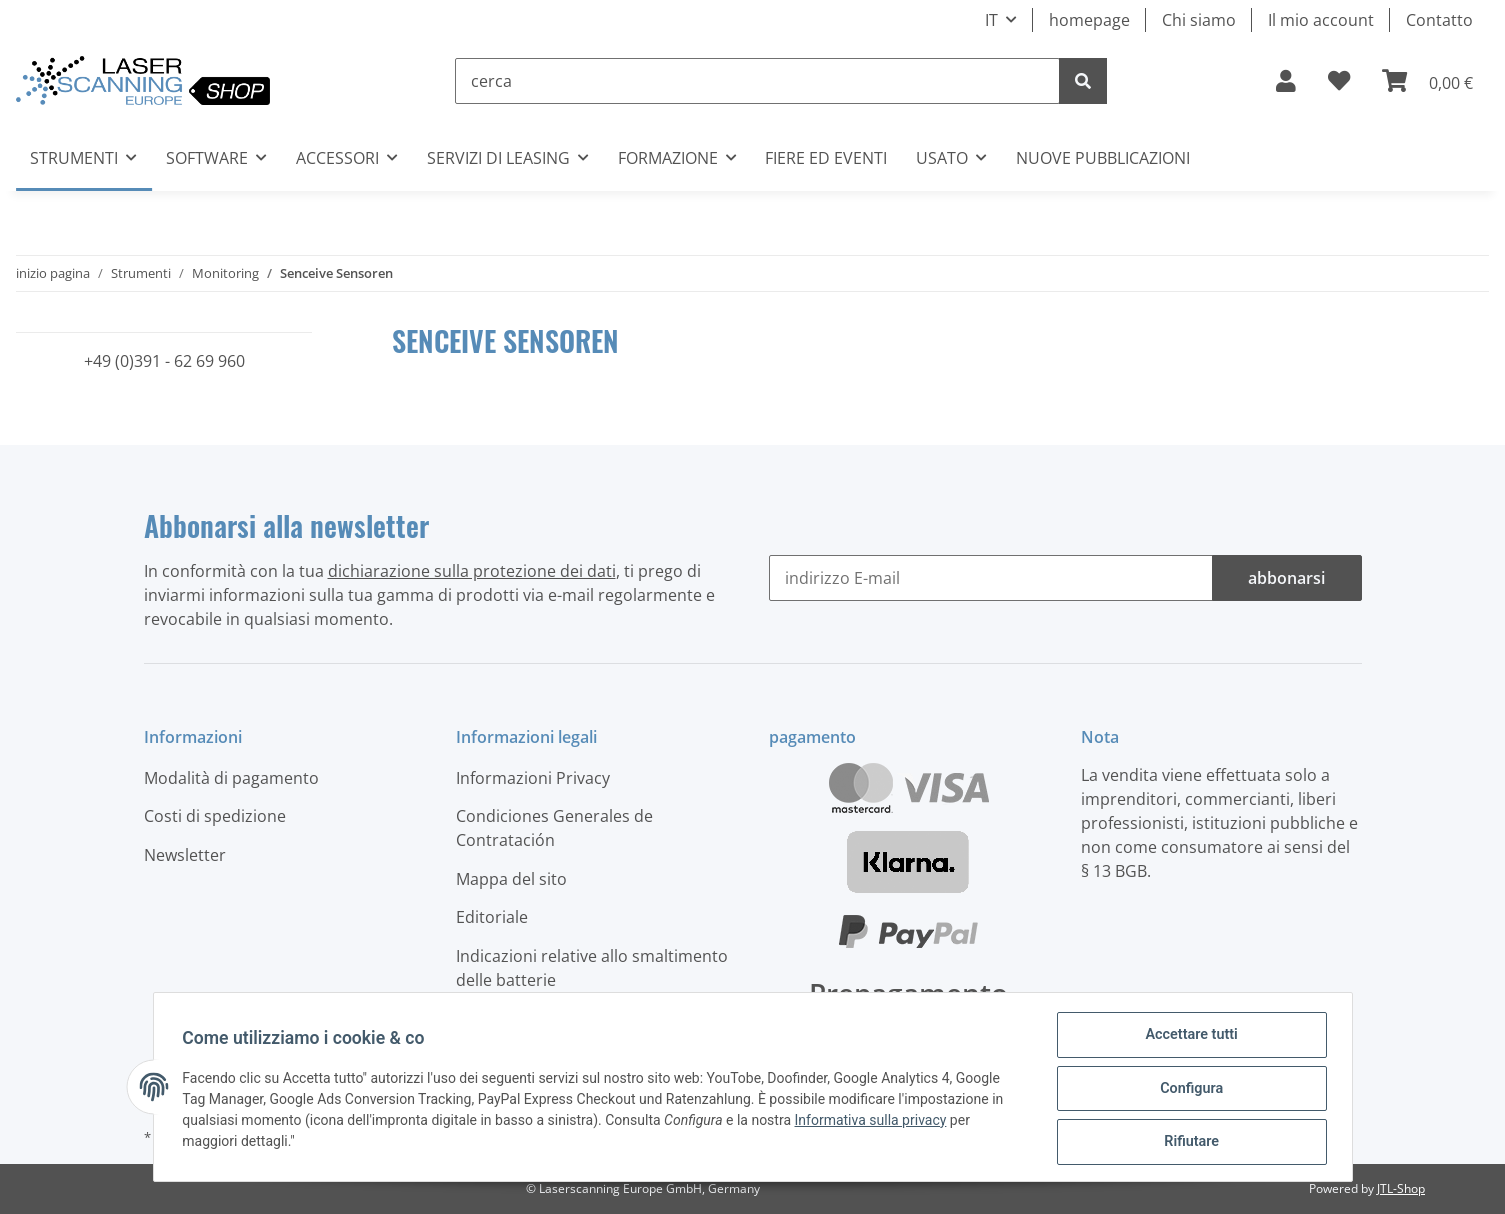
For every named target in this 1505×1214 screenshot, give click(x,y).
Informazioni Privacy (533, 778)
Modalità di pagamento (231, 778)
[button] (1286, 81)
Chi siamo (1199, 20)
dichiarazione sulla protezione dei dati (472, 571)
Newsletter (185, 855)
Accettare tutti (1189, 1039)
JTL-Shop (1401, 1188)
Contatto (1439, 20)
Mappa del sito (511, 879)
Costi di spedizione (215, 816)
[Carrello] (1427, 81)
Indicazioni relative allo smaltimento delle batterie (592, 968)
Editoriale (492, 917)
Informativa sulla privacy (874, 1123)
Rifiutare (1188, 1143)
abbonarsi (1286, 578)
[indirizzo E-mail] (991, 578)
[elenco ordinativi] (1339, 81)
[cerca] (757, 81)
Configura (1188, 1091)
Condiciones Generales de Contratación (554, 828)
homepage (1089, 20)
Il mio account (1321, 20)
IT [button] (991, 20)
